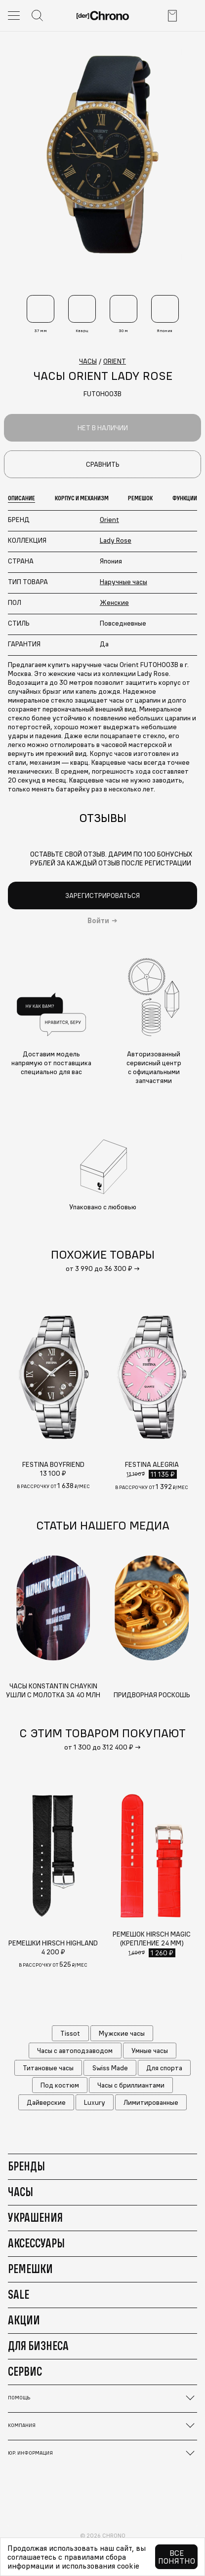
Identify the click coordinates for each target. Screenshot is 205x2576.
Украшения (35, 2217)
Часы (20, 2191)
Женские (114, 602)
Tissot (70, 2033)
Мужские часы (122, 2033)
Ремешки (30, 2268)
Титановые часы (48, 2067)
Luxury (94, 2102)
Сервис (25, 2371)
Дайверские (46, 2102)
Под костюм (60, 2085)
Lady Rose (115, 540)
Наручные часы (123, 581)
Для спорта (164, 2067)
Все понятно (176, 2557)
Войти (98, 920)
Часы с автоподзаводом (75, 2050)
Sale (18, 2294)
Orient (109, 519)
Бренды (26, 2166)
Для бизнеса (38, 2345)
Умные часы (149, 2050)
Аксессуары (36, 2243)
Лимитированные (150, 2102)
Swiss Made (110, 2067)
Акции (24, 2320)
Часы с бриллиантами (130, 2085)
